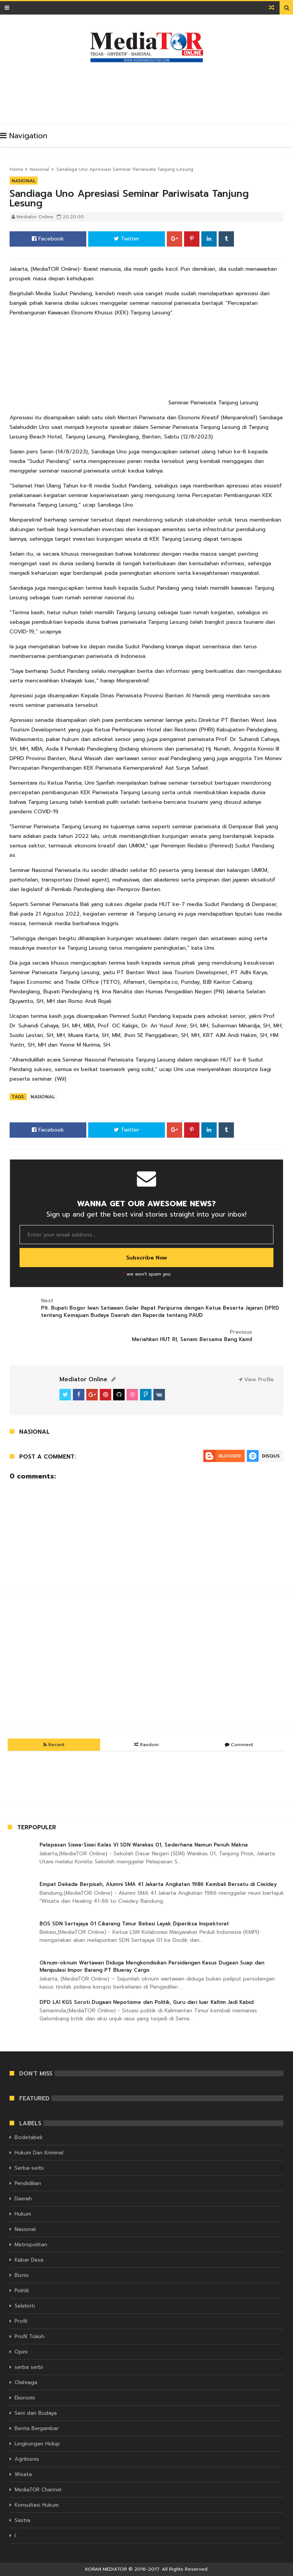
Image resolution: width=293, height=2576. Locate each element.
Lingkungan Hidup (37, 2443)
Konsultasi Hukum (37, 2505)
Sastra (22, 2520)
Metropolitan (31, 2244)
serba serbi (29, 2367)
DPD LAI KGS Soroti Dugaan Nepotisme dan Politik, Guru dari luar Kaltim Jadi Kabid (146, 2002)
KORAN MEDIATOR (106, 2569)
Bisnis (22, 2275)
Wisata (23, 2474)
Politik (22, 2290)
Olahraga (26, 2382)
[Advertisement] (149, 91)
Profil (21, 2321)
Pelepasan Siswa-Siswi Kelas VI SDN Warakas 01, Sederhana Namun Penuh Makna (144, 1844)
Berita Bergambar (37, 2428)
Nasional (39, 169)
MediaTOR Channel (38, 2489)
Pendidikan (28, 2183)
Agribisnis (27, 2459)
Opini (21, 2351)
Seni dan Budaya (36, 2413)
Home (16, 169)
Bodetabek (29, 2137)
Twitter (126, 239)
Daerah (23, 2198)
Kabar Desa (29, 2260)
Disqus (271, 1455)
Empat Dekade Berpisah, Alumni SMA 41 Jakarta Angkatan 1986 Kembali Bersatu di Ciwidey (158, 1884)
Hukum (23, 2214)
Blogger (230, 1455)
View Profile (256, 1379)
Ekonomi (25, 2397)
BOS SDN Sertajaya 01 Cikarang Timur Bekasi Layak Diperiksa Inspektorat (134, 1923)
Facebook (48, 239)
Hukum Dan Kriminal (39, 2152)
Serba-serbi (29, 2168)
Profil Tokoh (29, 2336)
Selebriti (25, 2305)
